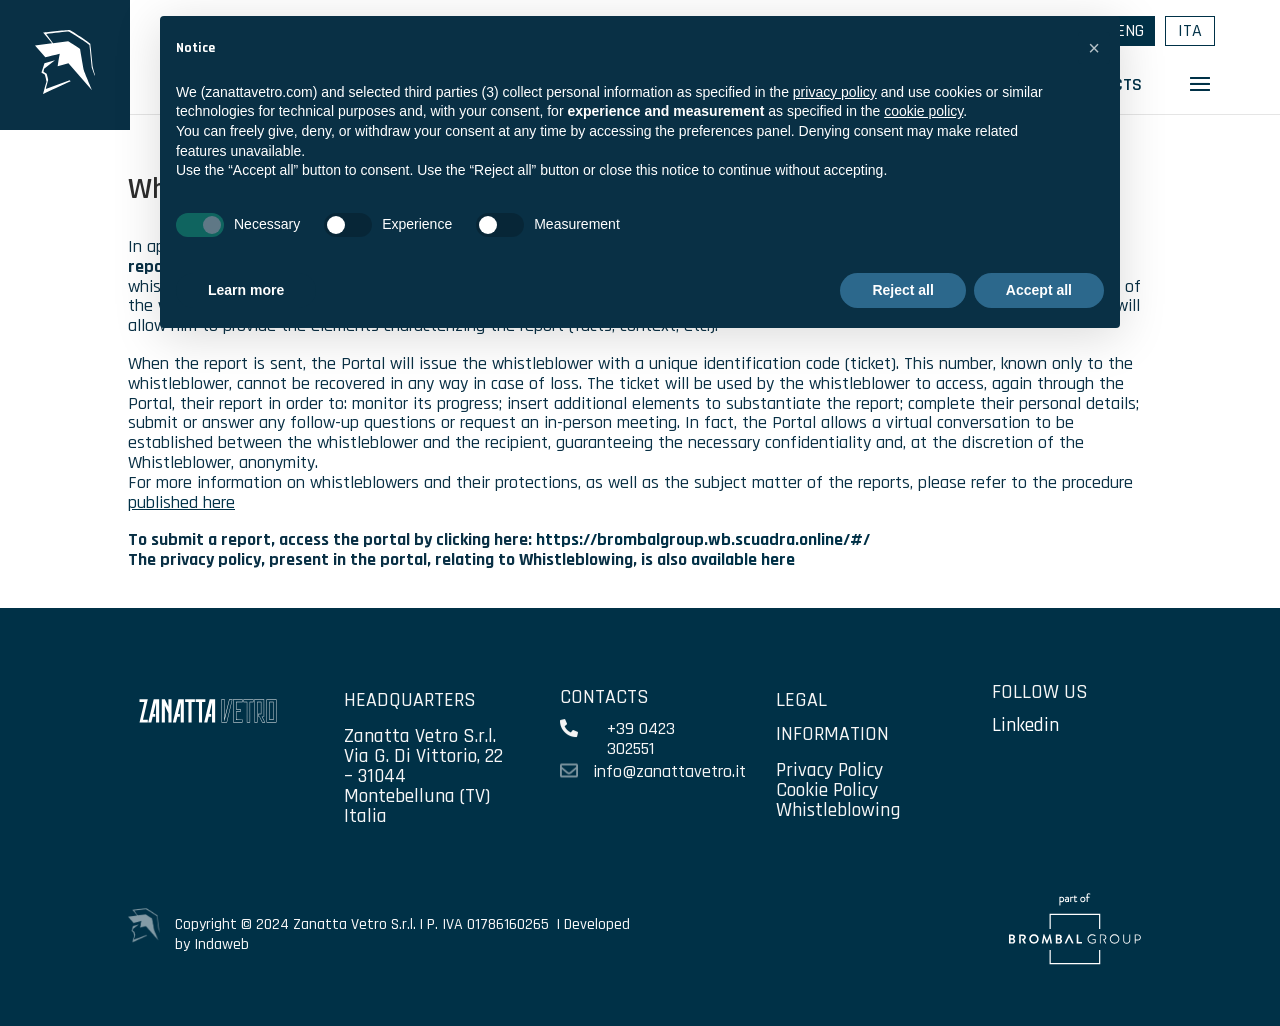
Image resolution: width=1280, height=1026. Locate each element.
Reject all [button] (902, 290)
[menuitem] (1190, 31)
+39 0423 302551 (641, 738)
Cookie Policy (827, 790)
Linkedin (1025, 725)
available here (743, 559)
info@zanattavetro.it (669, 771)
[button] (1094, 48)
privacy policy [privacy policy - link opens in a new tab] (835, 92)
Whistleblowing (838, 810)
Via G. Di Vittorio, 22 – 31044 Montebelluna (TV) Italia (423, 785)
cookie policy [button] (923, 111)
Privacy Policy (829, 770)
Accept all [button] (1039, 290)
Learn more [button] (246, 290)
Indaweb (221, 944)
